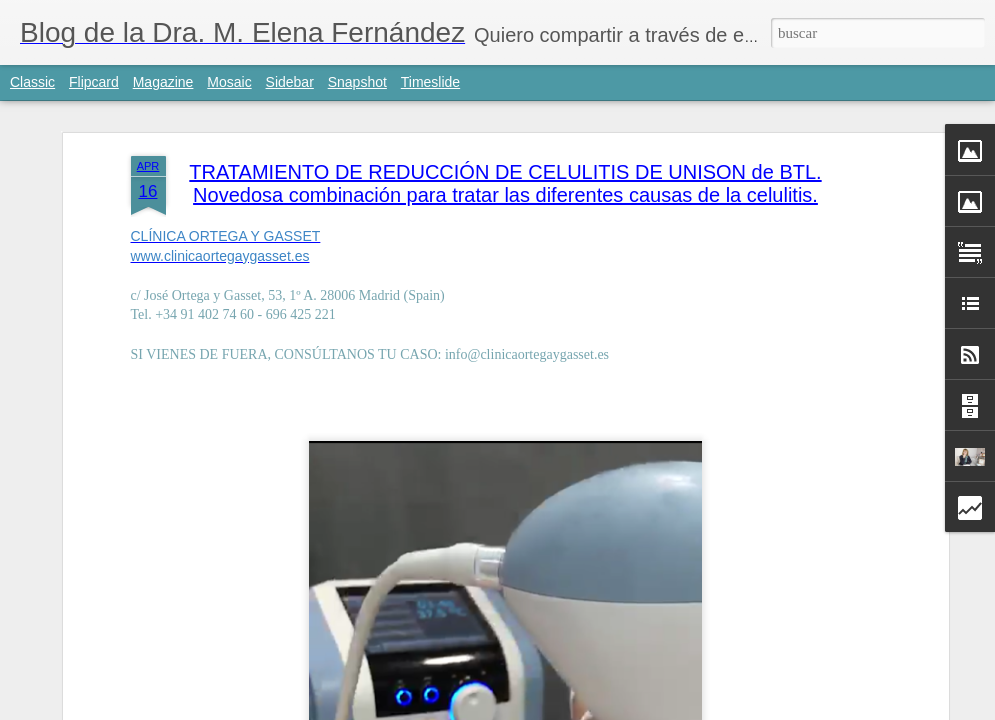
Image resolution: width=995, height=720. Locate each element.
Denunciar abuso (685, 709)
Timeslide (430, 82)
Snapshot (357, 82)
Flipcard (94, 82)
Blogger (620, 709)
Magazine (163, 82)
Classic (32, 82)
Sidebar (290, 82)
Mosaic (229, 82)
